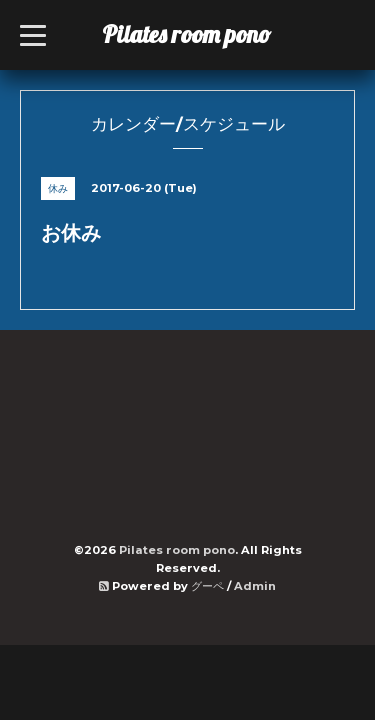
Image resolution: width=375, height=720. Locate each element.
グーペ (207, 586)
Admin (255, 586)
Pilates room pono (198, 34)
